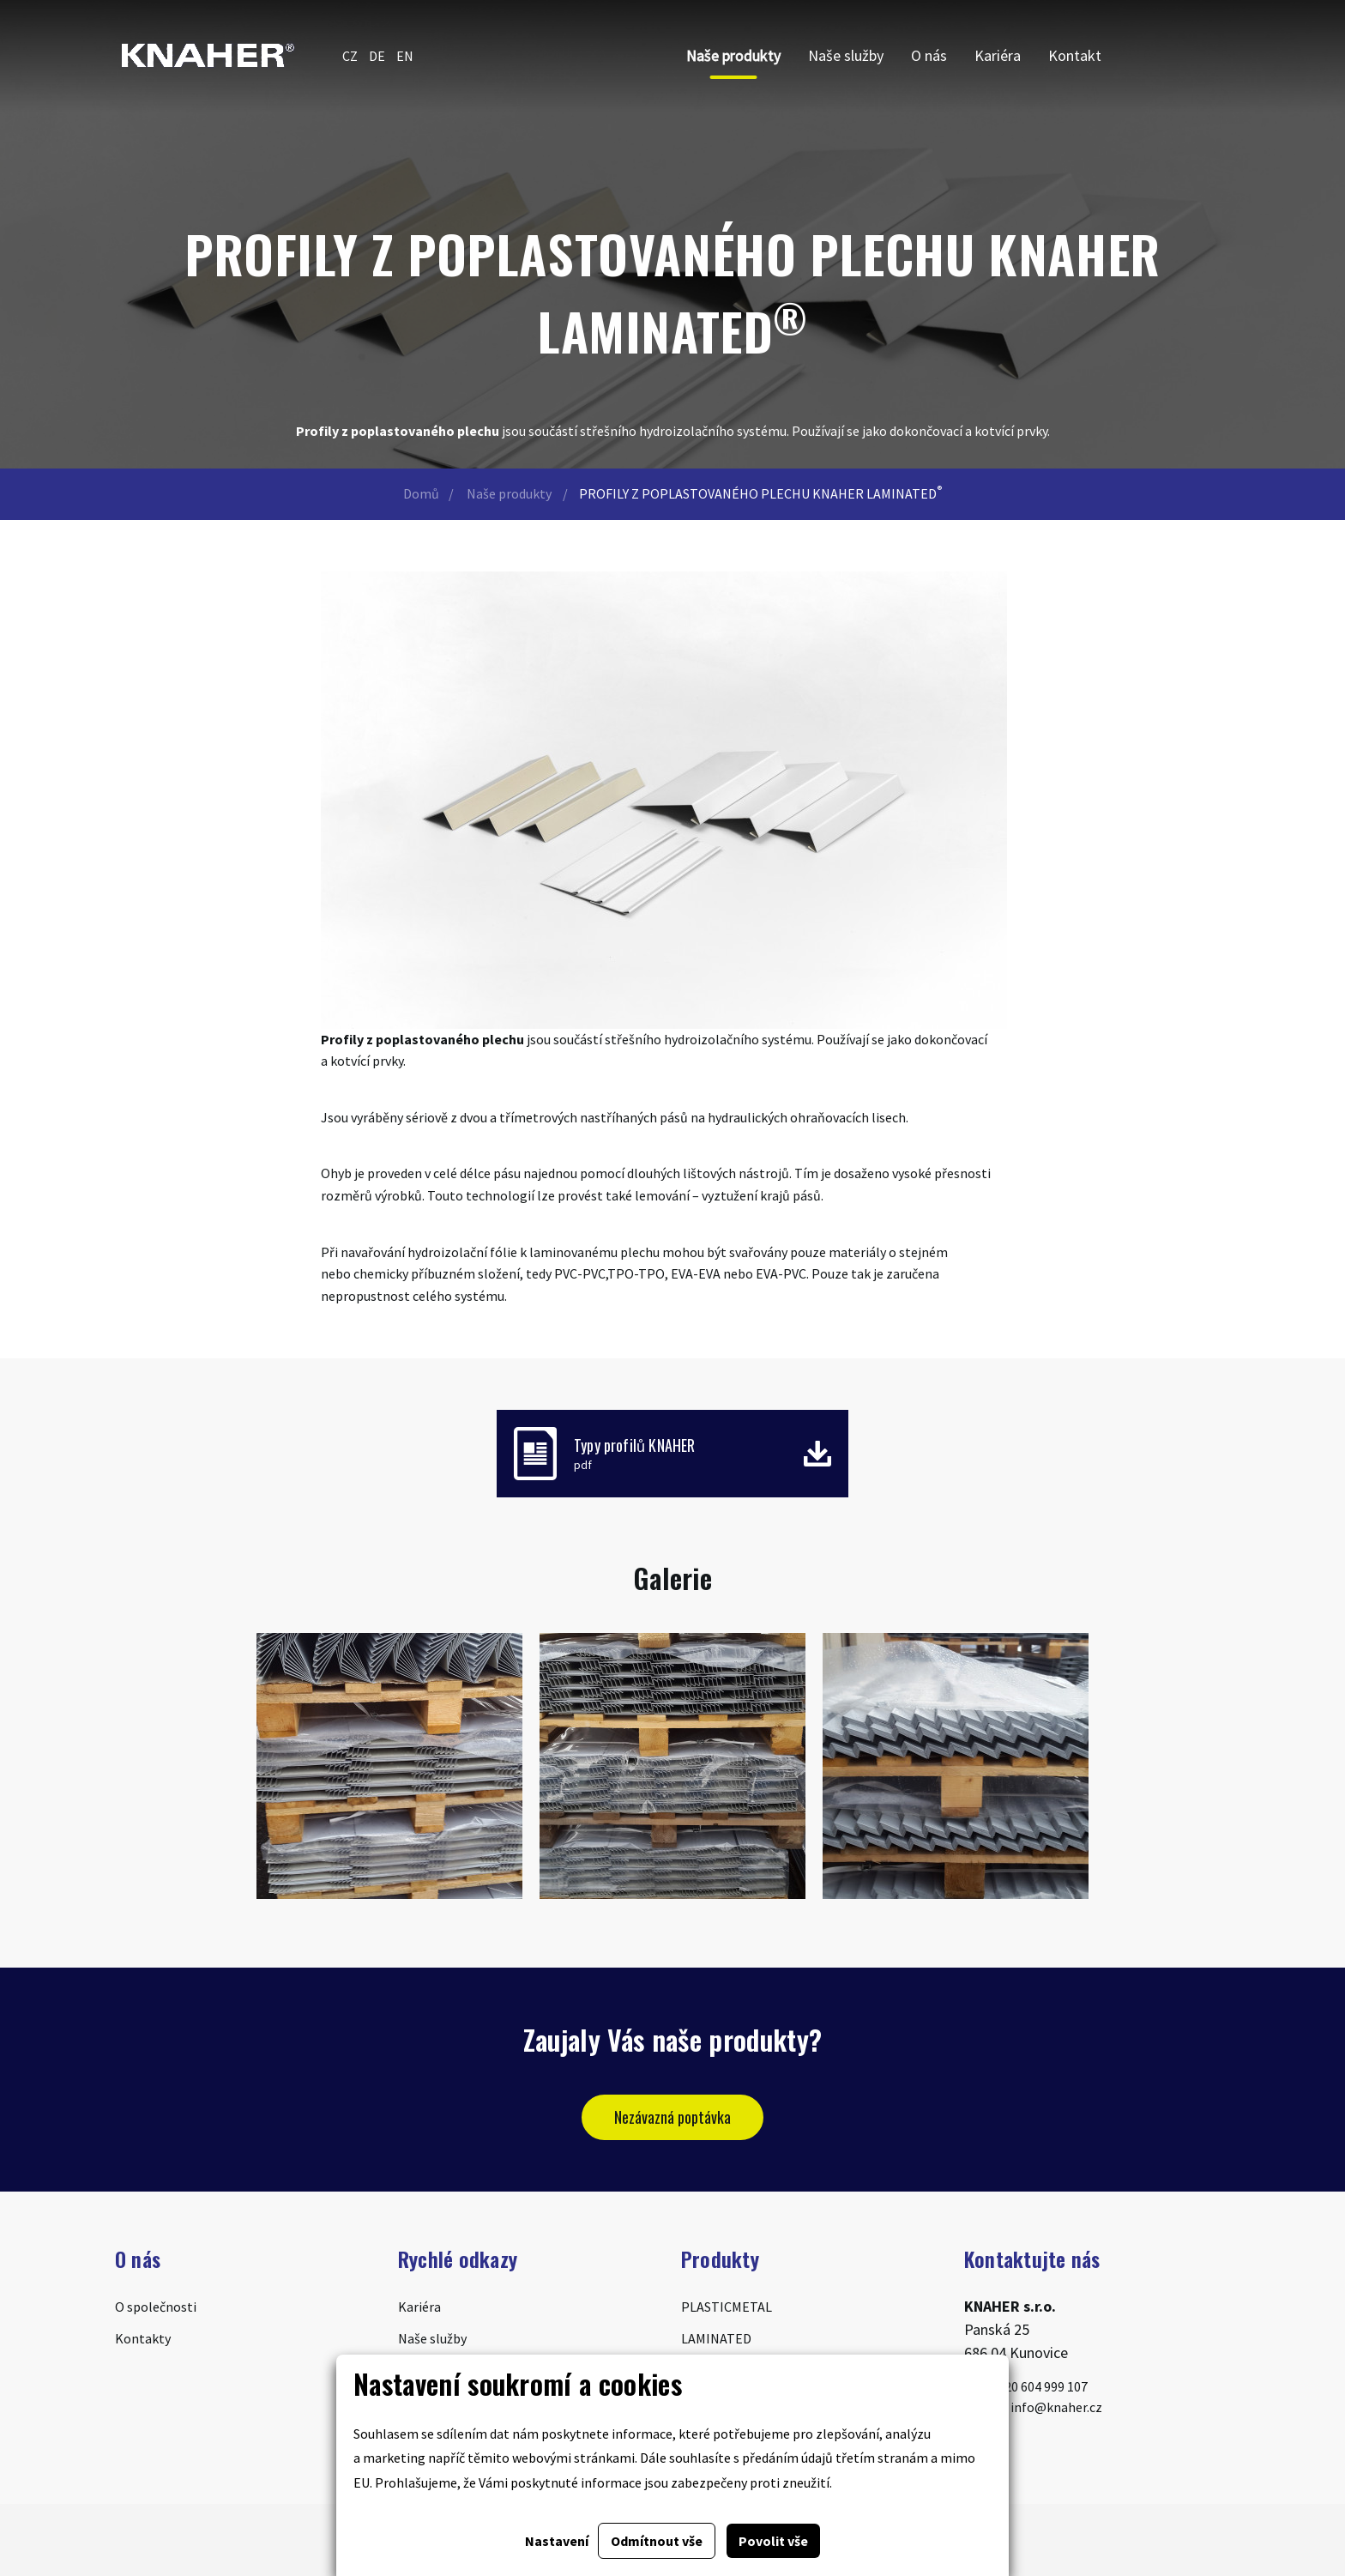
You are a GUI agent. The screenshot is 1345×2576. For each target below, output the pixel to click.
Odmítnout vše (657, 2540)
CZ (350, 55)
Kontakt (1074, 55)
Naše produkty (733, 55)
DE (377, 55)
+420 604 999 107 (1026, 2386)
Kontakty (143, 2338)
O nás (929, 55)
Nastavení (556, 2540)
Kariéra (997, 55)
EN (404, 55)
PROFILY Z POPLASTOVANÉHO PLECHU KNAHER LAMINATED (760, 492)
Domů (421, 493)
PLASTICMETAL (726, 2306)
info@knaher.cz (1033, 2407)
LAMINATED (716, 2338)
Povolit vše (773, 2540)
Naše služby (846, 55)
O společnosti (155, 2306)
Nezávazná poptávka (672, 2117)
